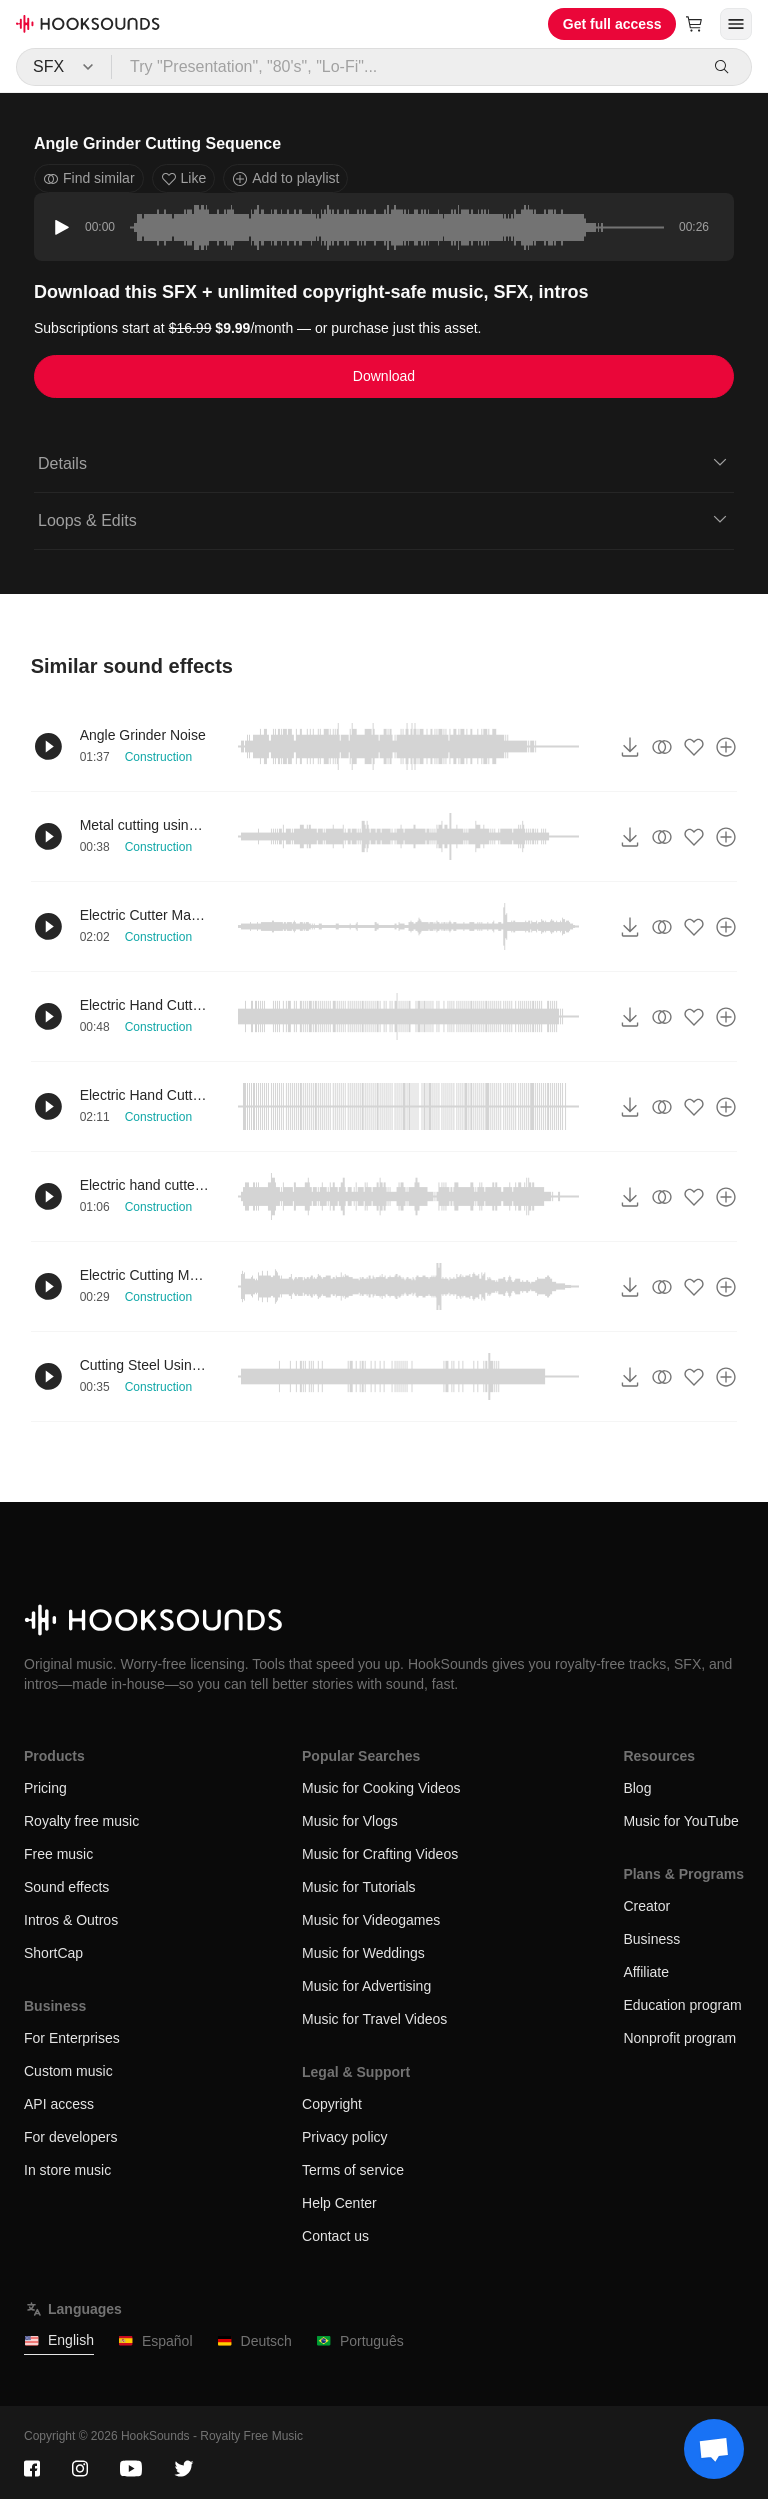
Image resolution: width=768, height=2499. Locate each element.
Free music (58, 1854)
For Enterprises (72, 2038)
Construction (158, 757)
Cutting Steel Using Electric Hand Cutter (145, 1365)
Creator (646, 1906)
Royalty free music (81, 1821)
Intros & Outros (71, 1920)
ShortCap (53, 1953)
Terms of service (353, 2170)
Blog (637, 1788)
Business (651, 1939)
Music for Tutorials (359, 1887)
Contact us (335, 2236)
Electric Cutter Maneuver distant (145, 915)
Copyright (332, 2104)
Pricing (45, 1788)
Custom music (68, 2071)
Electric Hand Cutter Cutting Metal (145, 1095)
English (59, 2340)
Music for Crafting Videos (380, 1854)
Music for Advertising (366, 1986)
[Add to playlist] (726, 747)
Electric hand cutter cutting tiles (145, 1185)
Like (184, 178)
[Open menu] (736, 24)
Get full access (612, 24)
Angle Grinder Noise (143, 735)
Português (360, 2341)
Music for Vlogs (350, 1821)
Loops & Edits (384, 519)
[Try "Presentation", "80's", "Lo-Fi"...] (405, 67)
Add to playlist (285, 178)
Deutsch (254, 2341)
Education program (682, 2005)
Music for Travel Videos (374, 2019)
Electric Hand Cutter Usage (145, 1005)
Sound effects (66, 1887)
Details (384, 462)
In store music (67, 2170)
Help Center (339, 2203)
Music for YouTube (680, 1821)
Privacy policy (345, 2137)
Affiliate (646, 1972)
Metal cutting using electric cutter (145, 825)
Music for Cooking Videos (381, 1788)
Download (384, 376)
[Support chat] (714, 2449)
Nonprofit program (679, 2038)
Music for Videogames (371, 1920)
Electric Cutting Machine (145, 1275)
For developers (70, 2137)
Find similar (89, 178)
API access (59, 2104)
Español (155, 2341)
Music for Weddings (363, 1953)
